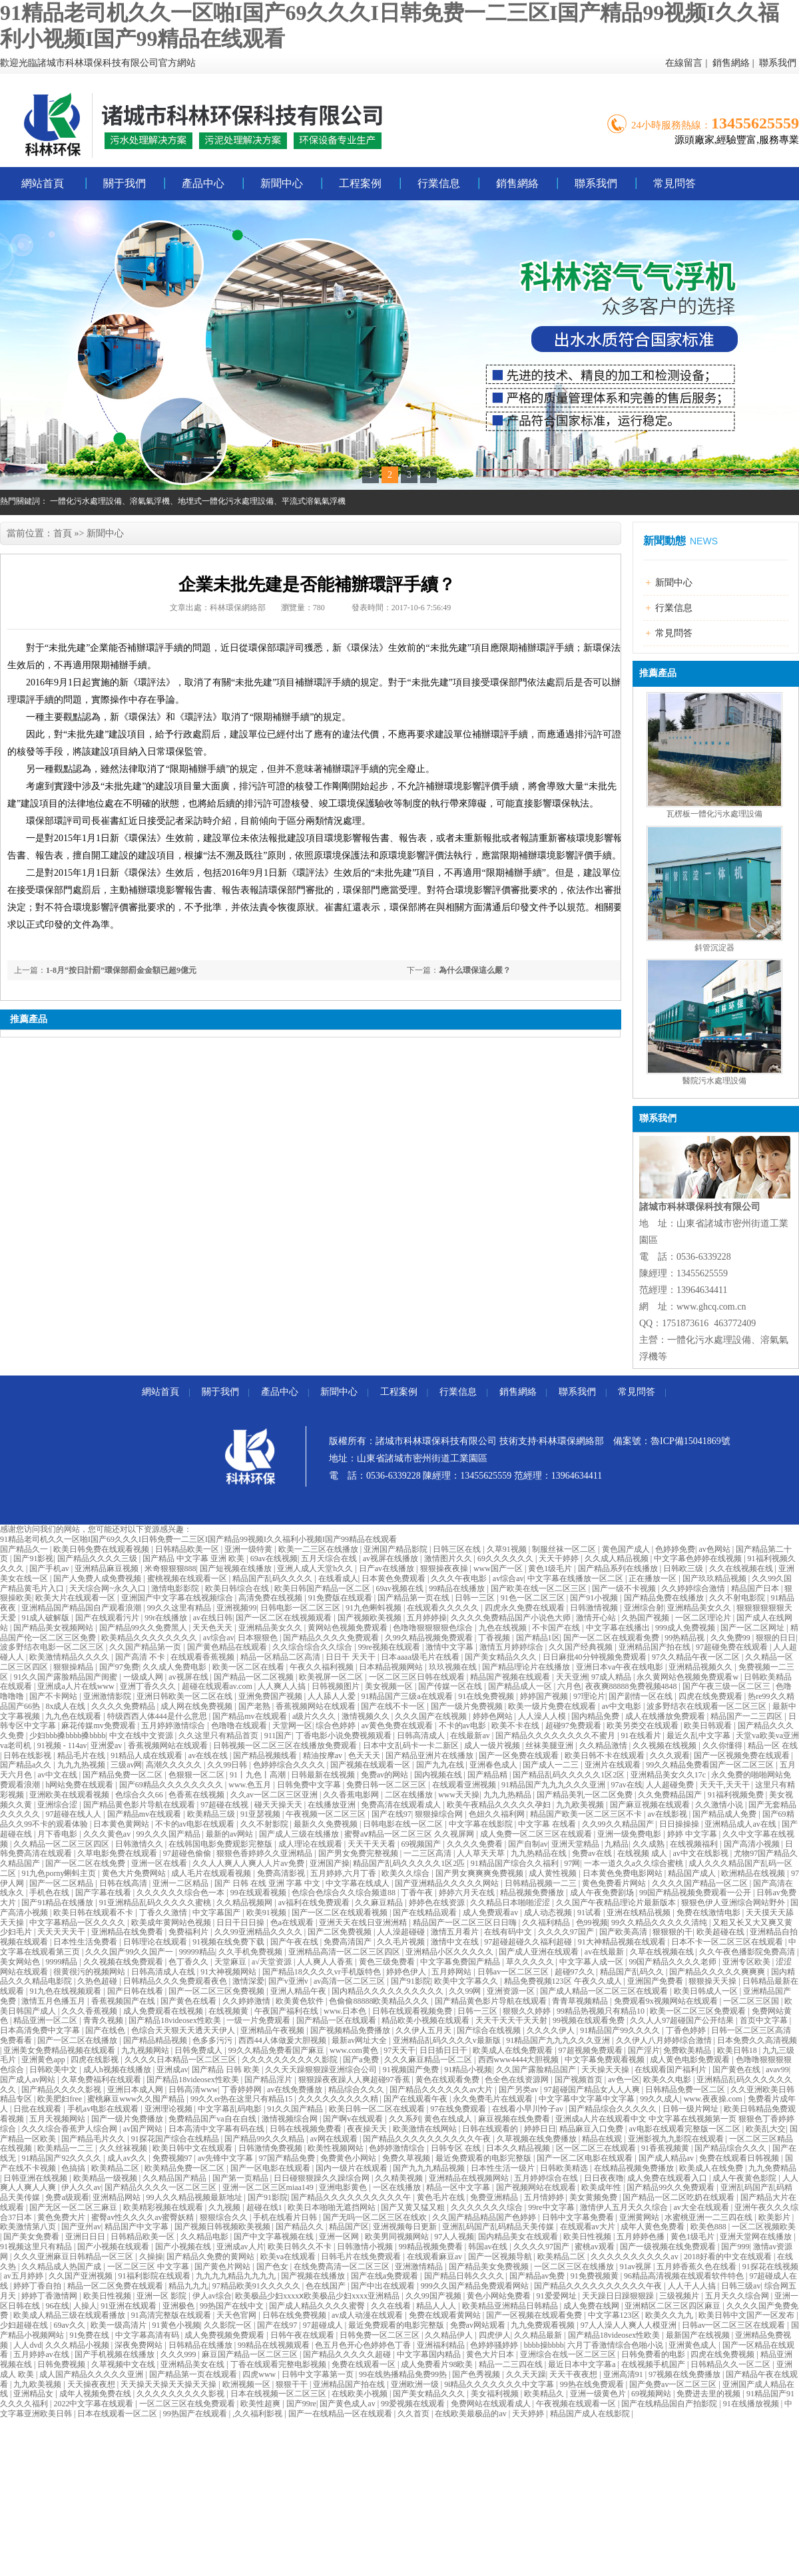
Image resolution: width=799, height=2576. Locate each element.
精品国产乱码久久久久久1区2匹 (410, 1863)
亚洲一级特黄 (249, 1549)
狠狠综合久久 (225, 2217)
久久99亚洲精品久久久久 (259, 1931)
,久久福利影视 (258, 2413)
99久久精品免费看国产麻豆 (277, 2050)
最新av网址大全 (360, 2040)
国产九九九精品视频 (430, 2168)
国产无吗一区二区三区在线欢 (376, 2217)
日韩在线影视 (28, 1755)
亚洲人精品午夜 (299, 1991)
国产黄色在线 (737, 2069)
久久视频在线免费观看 (124, 1961)
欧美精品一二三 (66, 2148)
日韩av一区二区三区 (514, 1971)
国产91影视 (33, 1558)
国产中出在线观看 (384, 2286)
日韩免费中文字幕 (310, 1784)
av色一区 (623, 2079)
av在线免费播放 (295, 2089)
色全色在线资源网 (518, 2079)
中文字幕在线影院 (482, 1824)
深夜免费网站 (139, 2345)
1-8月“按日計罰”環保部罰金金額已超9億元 (121, 970)
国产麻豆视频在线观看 (651, 1804)
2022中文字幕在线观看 (94, 2403)
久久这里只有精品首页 (219, 1735)
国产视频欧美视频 (370, 1617)
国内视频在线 (439, 1774)
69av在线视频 (274, 1558)
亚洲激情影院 (108, 1696)
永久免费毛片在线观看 (494, 2099)
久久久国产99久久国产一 (130, 1951)
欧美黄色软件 (301, 2001)
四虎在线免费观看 (711, 1696)
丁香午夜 (418, 1892)
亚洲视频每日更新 (406, 2226)
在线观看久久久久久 (444, 1607)
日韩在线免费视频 (295, 2315)
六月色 (569, 1686)
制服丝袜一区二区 (565, 1549)
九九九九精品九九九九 (237, 2276)
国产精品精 (488, 1774)
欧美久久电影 (668, 2079)
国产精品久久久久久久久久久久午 (352, 2197)
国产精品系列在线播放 (619, 1568)
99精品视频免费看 (432, 2246)
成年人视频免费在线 (96, 2393)
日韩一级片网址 (691, 2109)
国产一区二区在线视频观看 (285, 1617)
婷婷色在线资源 (438, 1902)
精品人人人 (437, 2305)
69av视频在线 (400, 1588)
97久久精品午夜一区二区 (697, 1657)
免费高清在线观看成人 (402, 1804)
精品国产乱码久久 (633, 1971)
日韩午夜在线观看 (303, 2335)
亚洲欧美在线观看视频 (70, 1794)
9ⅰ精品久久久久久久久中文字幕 (500, 2384)
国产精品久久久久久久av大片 (442, 2089)
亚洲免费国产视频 (271, 1696)
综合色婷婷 (337, 1725)
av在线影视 (667, 1814)
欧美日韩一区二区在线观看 (378, 2109)
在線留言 (683, 63)
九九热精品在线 (540, 1853)
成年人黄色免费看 (653, 2226)
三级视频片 (680, 2295)
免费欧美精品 (688, 2050)
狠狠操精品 (74, 1667)
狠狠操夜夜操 (445, 1568)
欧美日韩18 (738, 2050)
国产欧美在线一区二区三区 (540, 1588)
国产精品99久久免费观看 (671, 2187)
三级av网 (126, 1764)
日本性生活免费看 (86, 1941)
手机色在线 (50, 1892)
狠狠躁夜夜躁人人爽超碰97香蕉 (355, 2079)
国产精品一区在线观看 (337, 2020)
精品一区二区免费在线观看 (116, 2286)
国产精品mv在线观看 (250, 1716)
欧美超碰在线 (721, 1931)
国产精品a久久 (26, 1764)
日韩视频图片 (337, 1686)
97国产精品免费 (288, 2158)
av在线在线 (209, 1755)
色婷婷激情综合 (398, 2148)
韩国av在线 (488, 2246)
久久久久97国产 (567, 1931)
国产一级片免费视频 (468, 1706)
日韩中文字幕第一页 (319, 2374)
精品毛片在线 (82, 1755)
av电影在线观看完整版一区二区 (685, 2128)
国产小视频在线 (184, 2246)
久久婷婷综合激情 (694, 1588)
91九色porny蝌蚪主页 (59, 1873)
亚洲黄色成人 (693, 2345)
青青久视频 (104, 2020)
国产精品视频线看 (266, 1755)
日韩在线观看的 (491, 2128)
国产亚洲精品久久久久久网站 (448, 1883)
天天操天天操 (606, 2069)
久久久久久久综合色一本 (181, 1892)
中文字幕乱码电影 (231, 2109)
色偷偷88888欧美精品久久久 (380, 2001)
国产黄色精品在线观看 (228, 1647)
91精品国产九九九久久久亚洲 (554, 1784)
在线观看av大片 (588, 2226)
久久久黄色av (108, 1834)
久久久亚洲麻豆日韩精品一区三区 (74, 2256)
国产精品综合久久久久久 (614, 2109)
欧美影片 (775, 2217)
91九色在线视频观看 (66, 1991)
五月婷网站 (452, 1971)
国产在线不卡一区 (394, 1706)
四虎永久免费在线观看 (526, 1607)
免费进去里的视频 (709, 2393)
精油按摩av (323, 1755)
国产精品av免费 (538, 2276)
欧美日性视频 (588, 2236)
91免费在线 (90, 2335)
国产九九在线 (441, 1764)
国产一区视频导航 (501, 2256)
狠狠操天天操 (713, 1981)
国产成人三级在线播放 (300, 1834)
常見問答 (674, 183)
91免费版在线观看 (341, 1597)
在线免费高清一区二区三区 (343, 2266)
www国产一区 (499, 1568)
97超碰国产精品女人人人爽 (593, 2089)
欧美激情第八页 (29, 2226)
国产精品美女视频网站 (54, 1627)
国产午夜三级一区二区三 (727, 1686)
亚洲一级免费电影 (630, 1834)
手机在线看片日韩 (286, 2217)
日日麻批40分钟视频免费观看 (596, 1657)
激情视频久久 (367, 1716)
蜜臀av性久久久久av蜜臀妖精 (143, 2217)
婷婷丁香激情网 (50, 2295)
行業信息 (438, 183)
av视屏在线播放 (391, 1558)
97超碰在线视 (225, 1804)
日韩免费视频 (62, 2364)
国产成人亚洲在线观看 (540, 1951)
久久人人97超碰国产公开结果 (683, 2020)
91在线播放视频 (752, 2403)
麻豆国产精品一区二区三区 (251, 2354)
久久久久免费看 (476, 1844)
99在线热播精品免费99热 (404, 2374)
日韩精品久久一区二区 (731, 2364)
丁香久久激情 (164, 1912)
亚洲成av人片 (240, 2246)
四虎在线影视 (96, 2059)
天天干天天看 (373, 1844)
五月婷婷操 (427, 1617)
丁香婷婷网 (243, 2089)
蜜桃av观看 (595, 2246)
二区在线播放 (410, 1794)
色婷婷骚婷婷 (495, 2345)
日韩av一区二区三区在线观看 (734, 2325)
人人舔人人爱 (333, 1696)
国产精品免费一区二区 (123, 1774)
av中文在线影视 (701, 1853)
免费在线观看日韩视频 (740, 2158)
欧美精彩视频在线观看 (164, 2207)
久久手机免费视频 (251, 1951)
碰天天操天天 (279, 1804)
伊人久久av (81, 2187)
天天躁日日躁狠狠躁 (619, 2295)
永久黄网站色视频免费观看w (688, 1677)
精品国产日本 (756, 1588)
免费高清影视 (282, 1873)
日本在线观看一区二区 (118, 2413)
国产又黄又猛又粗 (414, 2207)
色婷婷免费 (675, 1549)
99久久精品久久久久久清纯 (660, 1922)
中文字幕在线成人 (359, 1883)
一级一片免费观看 (259, 2020)
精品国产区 (349, 2226)
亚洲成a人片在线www (76, 1686)
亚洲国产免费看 (656, 1981)
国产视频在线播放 (314, 2276)
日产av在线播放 (387, 1568)
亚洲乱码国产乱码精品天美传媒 (499, 2226)
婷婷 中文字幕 (693, 1834)
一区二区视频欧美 (764, 2226)
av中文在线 (58, 1774)
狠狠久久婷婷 (528, 2011)
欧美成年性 (602, 2187)
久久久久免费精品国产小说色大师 (512, 1617)
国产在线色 (106, 2030)
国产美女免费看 (32, 2236)
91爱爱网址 (558, 2295)
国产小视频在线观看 (114, 2246)
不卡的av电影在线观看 (195, 1824)
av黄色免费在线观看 (398, 1725)
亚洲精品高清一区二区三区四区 (345, 1951)
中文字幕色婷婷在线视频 (699, 1558)
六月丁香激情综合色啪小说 (616, 2345)
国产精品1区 (538, 1637)
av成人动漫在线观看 (368, 2315)
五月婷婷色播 (641, 2236)
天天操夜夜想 (92, 2384)
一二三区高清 (428, 1853)
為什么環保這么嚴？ (475, 970)
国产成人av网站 (28, 2079)
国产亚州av (81, 2226)
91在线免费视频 (487, 1696)
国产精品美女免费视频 (490, 2266)
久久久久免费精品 (124, 1706)
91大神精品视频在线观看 (623, 1941)
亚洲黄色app (44, 2059)
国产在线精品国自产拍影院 (670, 2403)
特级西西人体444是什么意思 (158, 1716)
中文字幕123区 (615, 2315)
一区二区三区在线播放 (575, 2266)
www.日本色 (346, 2011)
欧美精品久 (545, 2393)
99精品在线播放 (458, 1588)
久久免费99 (731, 1637)
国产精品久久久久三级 (98, 1558)
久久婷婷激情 (247, 2001)
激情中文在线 (456, 1941)
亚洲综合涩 (58, 1804)
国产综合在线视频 (490, 2030)
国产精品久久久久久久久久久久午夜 (428, 2138)
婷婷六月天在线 (468, 1892)
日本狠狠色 (259, 1637)
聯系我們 (777, 63)
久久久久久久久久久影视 (181, 2393)
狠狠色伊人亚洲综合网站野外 (734, 1902)
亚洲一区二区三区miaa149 (269, 2187)
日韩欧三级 (684, 1568)
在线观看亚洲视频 (465, 1784)
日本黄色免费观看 (394, 1578)
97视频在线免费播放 (685, 2374)
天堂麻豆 (231, 1961)
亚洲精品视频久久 (701, 1667)
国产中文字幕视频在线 (275, 2236)
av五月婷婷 (24, 2276)
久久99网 (466, 1991)
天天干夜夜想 (574, 2374)
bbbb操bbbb (544, 2345)
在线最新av (470, 1735)
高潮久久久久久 (175, 1764)
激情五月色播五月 (54, 2001)
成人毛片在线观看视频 (212, 1873)
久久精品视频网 (245, 1902)
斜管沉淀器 (714, 947)
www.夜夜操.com (714, 2099)
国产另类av (519, 2089)
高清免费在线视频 (271, 1597)
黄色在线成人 (449, 2118)
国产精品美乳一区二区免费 (586, 1794)
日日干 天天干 (352, 1657)
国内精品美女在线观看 (519, 2236)
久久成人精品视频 (618, 1558)
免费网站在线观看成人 (492, 2403)
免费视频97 (173, 2158)
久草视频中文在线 (124, 2364)
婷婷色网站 (494, 1716)
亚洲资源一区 (512, 1991)
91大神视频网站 (229, 1971)
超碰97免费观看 (574, 1725)
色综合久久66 (140, 1794)
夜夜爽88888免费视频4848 (632, 1686)
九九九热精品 (508, 1794)
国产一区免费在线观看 (520, 1755)
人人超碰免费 (671, 1784)
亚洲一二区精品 (181, 1883)
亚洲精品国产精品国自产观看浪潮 (82, 1607)
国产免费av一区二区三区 (673, 2384)
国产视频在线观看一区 (371, 1764)
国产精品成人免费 (725, 1814)
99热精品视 (685, 1637)
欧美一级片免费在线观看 (553, 1706)
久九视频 (225, 2207)
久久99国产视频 (434, 2295)
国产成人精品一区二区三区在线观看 (605, 1991)
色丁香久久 (189, 1961)
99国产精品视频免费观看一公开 (696, 1892)
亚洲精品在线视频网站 (470, 2178)
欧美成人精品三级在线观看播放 (70, 2315)
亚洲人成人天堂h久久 (316, 1568)
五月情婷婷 (545, 2197)
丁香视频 (495, 1637)
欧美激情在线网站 (426, 2128)
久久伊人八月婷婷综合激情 (665, 2040)
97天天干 (399, 2050)
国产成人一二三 (552, 1764)
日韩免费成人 (199, 2050)
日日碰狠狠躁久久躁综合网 (323, 2178)
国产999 (735, 2246)
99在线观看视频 (259, 1892)
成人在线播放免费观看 (666, 1716)
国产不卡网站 (54, 1696)
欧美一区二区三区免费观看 (699, 2011)
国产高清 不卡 (141, 1657)
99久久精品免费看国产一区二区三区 (711, 1764)
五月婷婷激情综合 (174, 1725)
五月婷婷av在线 (42, 2354)
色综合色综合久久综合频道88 (345, 1892)
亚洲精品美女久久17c (669, 1774)
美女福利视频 (496, 2393)
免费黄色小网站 (349, 2158)
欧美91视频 (267, 1912)
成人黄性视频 (554, 1873)
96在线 (57, 2305)
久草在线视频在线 (663, 1951)
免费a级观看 (67, 2197)
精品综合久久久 (357, 2089)
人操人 (85, 2305)
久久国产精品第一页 (146, 1647)
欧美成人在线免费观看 (514, 2050)
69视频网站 (652, 2393)
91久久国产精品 (296, 2109)
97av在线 (626, 1784)
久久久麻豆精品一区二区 (429, 2059)
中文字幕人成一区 (592, 1961)
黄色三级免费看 (388, 1961)
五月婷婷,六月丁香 (344, 1873)
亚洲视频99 (236, 1607)
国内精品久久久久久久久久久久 (388, 1991)
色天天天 (365, 1755)
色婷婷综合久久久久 (290, 1764)
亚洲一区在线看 (160, 1863)
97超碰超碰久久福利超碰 (529, 1941)
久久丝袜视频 (124, 2148)
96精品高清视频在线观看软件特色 (685, 2276)
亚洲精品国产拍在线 (655, 1647)
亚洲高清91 (624, 2374)
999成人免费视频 (686, 1627)
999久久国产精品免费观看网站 (476, 2286)
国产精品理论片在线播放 (527, 1667)
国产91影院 (411, 1981)
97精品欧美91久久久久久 (257, 2286)
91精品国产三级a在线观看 (407, 1696)
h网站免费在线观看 (80, 1784)
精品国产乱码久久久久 (273, 1578)
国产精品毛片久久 (94, 2138)
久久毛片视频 (402, 1941)
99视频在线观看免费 (590, 2020)
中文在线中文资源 (142, 1735)
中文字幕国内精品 (430, 2354)
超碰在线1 (265, 2207)
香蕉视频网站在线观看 (317, 1706)
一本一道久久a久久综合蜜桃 (634, 1863)
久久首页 (414, 2413)
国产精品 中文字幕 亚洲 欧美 (194, 1558)
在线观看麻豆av (435, 2256)
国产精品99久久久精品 (265, 2138)
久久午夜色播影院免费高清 (748, 1951)
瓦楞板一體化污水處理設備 (714, 814)
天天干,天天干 (726, 1784)
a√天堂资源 (273, 1961)
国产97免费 (119, 1667)
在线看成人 (338, 1578)
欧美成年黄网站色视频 (172, 1922)
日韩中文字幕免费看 (579, 2217)
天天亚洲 (572, 1677)
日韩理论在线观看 (156, 1941)
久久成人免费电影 (175, 1667)
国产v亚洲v (289, 1981)
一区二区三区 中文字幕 (149, 2266)
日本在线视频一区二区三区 (279, 2393)
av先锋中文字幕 (226, 2158)
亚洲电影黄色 (344, 2187)
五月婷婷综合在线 (547, 2178)
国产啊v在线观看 (354, 2118)
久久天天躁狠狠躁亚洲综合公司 (322, 2069)
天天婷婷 (529, 2413)
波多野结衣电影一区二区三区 (53, 1647)
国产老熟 (255, 1706)
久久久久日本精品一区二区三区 (181, 2059)
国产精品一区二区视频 (255, 1677)
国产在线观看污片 (108, 1617)
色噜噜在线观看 (240, 1725)
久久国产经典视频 (582, 1647)
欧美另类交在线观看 (643, 1725)
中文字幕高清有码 (148, 2335)
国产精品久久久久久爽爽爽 (718, 1971)
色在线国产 (327, 2286)
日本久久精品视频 (519, 2148)
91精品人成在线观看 (147, 1755)
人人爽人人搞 (283, 1686)
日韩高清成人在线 (164, 1971)
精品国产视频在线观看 (511, 1677)
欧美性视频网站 (337, 2148)
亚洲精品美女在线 (193, 2364)
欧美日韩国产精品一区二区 (323, 1588)
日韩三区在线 (458, 1549)
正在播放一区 (653, 1578)
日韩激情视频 (595, 1607)
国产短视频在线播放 (237, 1568)
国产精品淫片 (269, 2079)
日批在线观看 (38, 2109)
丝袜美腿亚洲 (550, 1745)
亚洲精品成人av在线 (741, 1824)
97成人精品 (612, 1677)
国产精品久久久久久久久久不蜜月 (556, 1735)
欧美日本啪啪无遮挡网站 (333, 2207)
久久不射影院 (265, 1824)
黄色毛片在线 (442, 2197)
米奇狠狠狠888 (170, 1568)
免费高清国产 (349, 1941)
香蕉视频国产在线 (124, 2001)
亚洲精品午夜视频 (273, 2030)
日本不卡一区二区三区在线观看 (728, 1941)
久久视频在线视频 (665, 1745)
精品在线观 (603, 2138)
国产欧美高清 (624, 1931)
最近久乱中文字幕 (699, 1735)
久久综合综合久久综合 (313, 1647)
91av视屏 (636, 2266)
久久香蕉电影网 (352, 1794)
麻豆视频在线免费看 (515, 2118)
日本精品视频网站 (392, 1667)
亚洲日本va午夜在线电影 (620, 1667)
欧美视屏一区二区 (332, 1677)
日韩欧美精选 (565, 2168)
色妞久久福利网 (498, 1814)
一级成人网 (144, 1677)
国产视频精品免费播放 (351, 2030)
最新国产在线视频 (699, 2335)
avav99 (777, 2069)
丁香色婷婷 (687, 2030)
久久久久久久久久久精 (339, 2099)
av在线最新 (605, 1951)
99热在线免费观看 (593, 2384)
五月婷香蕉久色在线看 (697, 2266)
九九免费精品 (772, 2168)
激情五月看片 (456, 1931)
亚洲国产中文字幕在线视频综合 (178, 1597)
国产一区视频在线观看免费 (535, 2315)
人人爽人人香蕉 (326, 1961)
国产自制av (527, 1844)
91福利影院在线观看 (155, 2276)
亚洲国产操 (330, 1863)
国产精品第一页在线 (414, 1597)
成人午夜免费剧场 (603, 1892)
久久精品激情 (604, 1745)
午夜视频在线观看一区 (577, 2403)
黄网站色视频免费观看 (349, 1627)
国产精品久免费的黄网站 (211, 2256)
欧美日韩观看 (709, 1725)
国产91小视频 (595, 1597)
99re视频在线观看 (390, 1647)
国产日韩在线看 (136, 1991)
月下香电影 (58, 1834)
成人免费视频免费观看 (225, 2335)
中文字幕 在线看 (548, 1824)
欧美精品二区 (116, 2168)
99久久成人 (660, 2099)
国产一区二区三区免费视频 (217, 1991)
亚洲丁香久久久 (149, 1686)
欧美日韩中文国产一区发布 (747, 2315)
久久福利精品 (547, 1922)
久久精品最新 (539, 2335)
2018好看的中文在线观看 (729, 2256)
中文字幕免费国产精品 (461, 1961)
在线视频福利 (695, 1844)
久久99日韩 (228, 1764)
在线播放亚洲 (333, 1804)
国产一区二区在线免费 (86, 1863)
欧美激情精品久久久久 (70, 1657)
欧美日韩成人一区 (707, 1991)
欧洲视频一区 (247, 2384)
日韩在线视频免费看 (307, 2128)
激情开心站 (597, 1617)
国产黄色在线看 (189, 2001)
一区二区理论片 (704, 1617)
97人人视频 (454, 2236)
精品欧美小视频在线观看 (426, 2020)
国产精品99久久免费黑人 (144, 1627)
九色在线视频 (504, 1627)
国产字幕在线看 (104, 1892)
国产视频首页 (580, 2079)
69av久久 (70, 2325)
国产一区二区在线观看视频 (341, 1912)
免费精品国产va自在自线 (213, 2118)
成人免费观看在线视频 (164, 2011)
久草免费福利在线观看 (102, 2079)
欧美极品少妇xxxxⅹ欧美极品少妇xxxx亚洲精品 (318, 2295)
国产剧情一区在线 (641, 1696)
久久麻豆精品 (380, 1902)
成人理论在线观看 (311, 1844)
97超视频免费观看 (592, 2050)
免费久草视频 (407, 2158)
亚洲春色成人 (494, 1764)
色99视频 (592, 1922)
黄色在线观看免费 (448, 2079)
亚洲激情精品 (420, 2266)
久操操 (151, 2256)
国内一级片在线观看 (353, 2168)
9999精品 (62, 1961)
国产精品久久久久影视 (62, 2089)
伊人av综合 (212, 2295)
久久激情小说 (720, 1804)
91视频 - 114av (62, 1745)
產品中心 (203, 183)
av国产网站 (143, 2128)
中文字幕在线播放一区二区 (576, 1578)
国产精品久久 (301, 2226)
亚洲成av (172, 2069)
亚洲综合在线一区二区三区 (569, 2354)
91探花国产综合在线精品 (176, 2138)
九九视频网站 (146, 2050)
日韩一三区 (476, 1597)
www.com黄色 (355, 2050)
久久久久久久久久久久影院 (291, 2059)
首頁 (62, 533)
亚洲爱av (107, 1745)
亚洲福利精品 (442, 2345)
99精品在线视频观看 (275, 2345)
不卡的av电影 (463, 1725)
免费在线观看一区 (365, 2364)
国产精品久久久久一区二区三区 (161, 2187)
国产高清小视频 (753, 1844)
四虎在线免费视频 (723, 2354)
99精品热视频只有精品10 (602, 2011)
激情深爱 (248, 1981)
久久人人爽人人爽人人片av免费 (249, 1863)
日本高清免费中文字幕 (41, 2030)
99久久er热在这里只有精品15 (242, 2099)
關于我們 (124, 183)
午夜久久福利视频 (323, 1667)
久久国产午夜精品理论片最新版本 (617, 1902)
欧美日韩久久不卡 (301, 2246)
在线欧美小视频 (361, 2393)
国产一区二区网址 (753, 1627)
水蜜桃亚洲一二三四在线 (709, 2217)
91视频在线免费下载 (229, 1941)
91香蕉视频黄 (666, 2148)
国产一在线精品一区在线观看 (341, 2413)
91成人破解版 (46, 1617)
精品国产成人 (693, 1873)
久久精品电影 (205, 2236)
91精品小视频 (468, 2069)
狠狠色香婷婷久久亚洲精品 (265, 1853)
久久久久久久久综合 (488, 2207)
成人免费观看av (491, 1912)
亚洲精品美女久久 (700, 1607)
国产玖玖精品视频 (715, 1578)
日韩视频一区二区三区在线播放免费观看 (286, 1745)
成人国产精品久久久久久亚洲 (92, 2374)
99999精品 (197, 1951)
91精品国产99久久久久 (621, 2030)
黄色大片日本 (491, 2354)
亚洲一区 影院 (162, 2295)
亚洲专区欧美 (747, 1961)
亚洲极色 (179, 2305)
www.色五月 (250, 1784)
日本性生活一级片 (504, 2168)
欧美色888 (709, 2226)
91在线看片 (642, 1735)
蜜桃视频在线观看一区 (188, 1578)
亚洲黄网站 (640, 2217)
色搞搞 (74, 2168)
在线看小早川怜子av (528, 2109)
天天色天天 (213, 1627)
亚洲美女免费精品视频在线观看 (60, 2050)
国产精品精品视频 (156, 2040)
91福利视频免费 (737, 1794)
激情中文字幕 (450, 1647)
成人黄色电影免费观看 (691, 2059)
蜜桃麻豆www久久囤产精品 (136, 2099)
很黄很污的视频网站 (90, 1971)
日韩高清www (193, 2089)
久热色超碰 (98, 1981)
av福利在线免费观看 (315, 1902)
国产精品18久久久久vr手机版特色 (322, 1971)
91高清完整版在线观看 (172, 2315)
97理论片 (589, 1696)
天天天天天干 (62, 1931)
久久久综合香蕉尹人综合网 (70, 2128)
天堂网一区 (292, 1725)
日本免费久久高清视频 (757, 2040)
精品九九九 (188, 2286)
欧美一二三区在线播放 (319, 1549)
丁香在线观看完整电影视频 (279, 2364)
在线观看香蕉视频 (203, 1657)
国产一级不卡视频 (625, 1588)
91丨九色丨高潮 (259, 1774)
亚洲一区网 (340, 2236)
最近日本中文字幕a (582, 2364)
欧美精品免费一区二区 (185, 2168)
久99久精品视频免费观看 (430, 1637)
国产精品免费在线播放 (665, 1597)
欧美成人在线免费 (712, 2168)
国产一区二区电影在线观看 (586, 2158)
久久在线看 (392, 2305)
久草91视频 (508, 1549)
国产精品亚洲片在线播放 (430, 1755)
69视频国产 (422, 1844)
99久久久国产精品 (169, 1834)
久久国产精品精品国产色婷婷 (485, 2217)
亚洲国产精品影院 (396, 1549)
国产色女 (273, 2266)
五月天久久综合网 (738, 2295)
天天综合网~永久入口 (108, 1588)
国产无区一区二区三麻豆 (74, 2207)
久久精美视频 (400, 2178)
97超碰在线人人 (74, 1814)
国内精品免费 (596, 1716)
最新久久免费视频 (327, 1824)
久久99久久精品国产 (619, 1824)
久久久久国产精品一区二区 (701, 1883)
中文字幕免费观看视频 (606, 2059)
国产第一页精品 (241, 2178)
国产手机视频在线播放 (115, 2354)
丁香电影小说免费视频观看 (345, 1735)
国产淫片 (644, 2050)
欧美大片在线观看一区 (76, 1597)
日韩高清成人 (422, 1735)
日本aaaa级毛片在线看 (421, 1657)
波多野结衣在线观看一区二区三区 (707, 1706)
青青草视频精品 (581, 2001)
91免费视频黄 (596, 2276)
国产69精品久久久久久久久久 (172, 1784)
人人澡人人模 (543, 1716)
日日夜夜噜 (604, 2178)
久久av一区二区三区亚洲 (275, 1794)
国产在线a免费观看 (385, 2276)
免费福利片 (189, 1931)
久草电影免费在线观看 (118, 1853)
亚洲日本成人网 (136, 2089)
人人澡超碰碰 (402, 1931)
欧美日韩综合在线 (238, 1588)
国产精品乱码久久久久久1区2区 (570, 1774)
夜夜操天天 (368, 2128)
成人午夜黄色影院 (745, 2178)
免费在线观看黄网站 (446, 2315)
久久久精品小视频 (78, 2345)
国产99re (301, 2403)
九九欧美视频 (581, 1804)
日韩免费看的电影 (654, 2354)
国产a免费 (361, 2059)
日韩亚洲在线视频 (36, 2178)
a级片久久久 (315, 1716)
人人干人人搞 (693, 2286)
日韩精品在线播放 (201, 2345)
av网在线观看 (335, 2138)
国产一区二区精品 (62, 1883)
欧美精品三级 (212, 1814)
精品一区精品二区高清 (281, 1657)
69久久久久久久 (506, 1558)
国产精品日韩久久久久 (465, 2276)
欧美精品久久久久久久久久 (150, 1637)
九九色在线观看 (74, 1716)
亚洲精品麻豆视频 (107, 1568)
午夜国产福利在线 (287, 2011)
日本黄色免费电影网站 (624, 1873)
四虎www (260, 2374)
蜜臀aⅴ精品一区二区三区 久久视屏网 (410, 1834)
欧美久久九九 (670, 2315)
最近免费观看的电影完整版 (484, 2158)
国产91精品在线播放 (58, 1902)
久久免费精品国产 (671, 1794)
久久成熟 (649, 1844)
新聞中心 (281, 183)
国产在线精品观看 (426, 1912)
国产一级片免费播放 (128, 2118)
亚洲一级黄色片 (599, 2393)
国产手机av (50, 1568)
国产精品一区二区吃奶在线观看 (679, 2197)
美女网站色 (21, 1961)
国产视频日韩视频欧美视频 (223, 2226)
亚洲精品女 (34, 2393)
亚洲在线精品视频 (639, 1912)
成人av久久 (127, 2158)
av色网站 (715, 1549)
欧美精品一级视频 (106, 2178)
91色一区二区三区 (534, 1597)
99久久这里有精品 (180, 1607)
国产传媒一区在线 (451, 1686)
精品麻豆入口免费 (592, 2128)
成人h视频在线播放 (118, 2069)
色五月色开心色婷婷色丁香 (364, 2345)
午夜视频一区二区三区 (327, 1814)
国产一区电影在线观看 (271, 2168)
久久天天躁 (526, 2374)
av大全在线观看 (701, 2207)
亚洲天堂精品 (576, 1844)
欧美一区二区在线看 (249, 1667)
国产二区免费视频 (341, 1931)
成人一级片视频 (493, 1745)
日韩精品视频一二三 (542, 1883)
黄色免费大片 (62, 2217)
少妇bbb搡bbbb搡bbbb (67, 1735)
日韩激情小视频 (366, 2246)
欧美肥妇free (60, 2099)
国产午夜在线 (295, 1941)
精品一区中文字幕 (459, 2187)
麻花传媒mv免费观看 (99, 1725)
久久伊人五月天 (424, 2030)
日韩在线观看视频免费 (413, 2011)
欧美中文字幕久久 (467, 1981)
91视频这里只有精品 (37, 2246)
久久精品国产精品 (175, 2178)
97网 (572, 1863)
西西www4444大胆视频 (519, 2059)
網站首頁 (42, 183)
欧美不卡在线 (516, 1725)
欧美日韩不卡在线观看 (606, 1755)
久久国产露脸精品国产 (537, 2069)
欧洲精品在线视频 (754, 1873)
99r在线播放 (166, 1617)
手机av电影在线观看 (103, 2109)
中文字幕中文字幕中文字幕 (588, 2099)
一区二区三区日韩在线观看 (418, 1677)
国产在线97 (391, 1814)
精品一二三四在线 (512, 2364)
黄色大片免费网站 (135, 1873)
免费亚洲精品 (495, 2197)
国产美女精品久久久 (502, 1657)
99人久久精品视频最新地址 (195, 2197)
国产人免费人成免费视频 (98, 1578)
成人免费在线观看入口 (668, 2178)
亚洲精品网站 (117, 2197)
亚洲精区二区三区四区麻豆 (673, 2305)
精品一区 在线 (773, 1745)
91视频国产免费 (412, 2069)
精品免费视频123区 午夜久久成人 (564, 1981)
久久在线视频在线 (742, 1568)
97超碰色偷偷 (188, 1853)
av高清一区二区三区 (350, 1981)
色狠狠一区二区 (197, 1774)
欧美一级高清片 (119, 2325)
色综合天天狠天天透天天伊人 (184, 2030)
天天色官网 (237, 2315)
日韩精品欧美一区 (188, 1549)
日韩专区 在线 (457, 2148)
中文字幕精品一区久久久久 (78, 1922)
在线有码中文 (509, 1931)
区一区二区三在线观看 (597, 2148)
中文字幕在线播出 (619, 1627)
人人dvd (27, 2345)
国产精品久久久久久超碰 (348, 2354)
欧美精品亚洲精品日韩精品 (511, 2305)
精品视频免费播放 (533, 1892)
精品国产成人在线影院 (591, 2413)
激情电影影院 (176, 1588)
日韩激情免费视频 (271, 2148)
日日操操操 (680, 1824)
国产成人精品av (667, 2158)
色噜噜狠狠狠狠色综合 (434, 1627)
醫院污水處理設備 (714, 1080)
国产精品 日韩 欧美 (227, 2069)
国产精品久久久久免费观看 (332, 1637)
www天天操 (458, 1794)
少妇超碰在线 (25, 2325)
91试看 (590, 1912)
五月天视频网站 (58, 2118)
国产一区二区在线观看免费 (612, 1637)
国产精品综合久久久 (731, 2148)
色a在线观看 (293, 1922)
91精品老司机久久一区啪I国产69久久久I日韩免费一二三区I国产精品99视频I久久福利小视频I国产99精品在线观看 (198, 1539)
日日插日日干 (444, 2050)
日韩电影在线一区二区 (404, 1824)
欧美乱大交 (766, 2128)
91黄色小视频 (176, 2325)
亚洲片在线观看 (614, 1764)
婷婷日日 (540, 2128)
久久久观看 (670, 1755)
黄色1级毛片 (551, 1568)
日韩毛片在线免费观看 (362, 2256)
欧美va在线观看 (289, 2256)
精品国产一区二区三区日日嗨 (466, 1922)
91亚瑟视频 (261, 1814)
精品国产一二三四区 (747, 1716)
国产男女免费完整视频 (359, 1853)
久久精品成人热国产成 (62, 2266)
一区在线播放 (398, 2187)
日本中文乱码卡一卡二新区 (412, 1745)
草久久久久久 (531, 1961)
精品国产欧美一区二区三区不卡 (587, 1814)
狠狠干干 (293, 2384)
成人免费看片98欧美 (438, 2364)
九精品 (617, 1844)
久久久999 (179, 2354)
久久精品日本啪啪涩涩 (511, 1902)
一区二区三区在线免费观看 (188, 2403)
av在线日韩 (212, 1617)
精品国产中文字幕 (137, 2226)
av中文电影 (622, 1706)
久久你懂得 (723, 1745)
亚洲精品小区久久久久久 (450, 1951)
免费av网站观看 (478, 2325)
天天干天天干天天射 (512, 2020)
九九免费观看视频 (544, 2325)
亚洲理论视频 (169, 2109)
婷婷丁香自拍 (38, 2286)
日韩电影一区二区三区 (301, 1607)
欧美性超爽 (261, 2403)
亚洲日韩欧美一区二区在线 (185, 1696)
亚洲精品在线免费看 (128, 1931)
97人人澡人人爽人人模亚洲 (629, 2325)
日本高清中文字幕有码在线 (217, 2128)
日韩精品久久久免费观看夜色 (176, 1981)
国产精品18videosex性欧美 (176, 2020)
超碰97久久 (576, 1971)
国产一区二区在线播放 (78, 2040)
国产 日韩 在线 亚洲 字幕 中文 (268, 1883)
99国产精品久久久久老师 (673, 1961)
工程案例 (360, 183)
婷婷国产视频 (545, 1696)
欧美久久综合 (406, 1873)
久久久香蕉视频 (90, 2011)
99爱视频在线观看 (414, 2403)
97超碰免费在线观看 (733, 1647)
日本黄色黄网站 (122, 1824)
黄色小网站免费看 (500, 2295)
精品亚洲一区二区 (46, 2020)
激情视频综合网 (291, 2118)
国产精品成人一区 (521, 1686)
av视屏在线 (189, 1677)
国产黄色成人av (348, 2403)
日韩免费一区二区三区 (380, 2335)
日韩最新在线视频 (324, 1774)
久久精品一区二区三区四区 (62, 1844)
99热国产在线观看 (196, 2413)
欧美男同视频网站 (398, 2236)
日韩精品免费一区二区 (686, 2089)
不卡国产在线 (557, 1627)
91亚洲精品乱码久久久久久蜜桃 (156, 1902)
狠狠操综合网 (440, 1814)
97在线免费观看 (459, 2109)
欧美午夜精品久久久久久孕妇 (500, 1804)
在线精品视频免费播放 (635, 2168)
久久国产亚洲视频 (82, 2276)
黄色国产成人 (627, 1549)
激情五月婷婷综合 (512, 1647)
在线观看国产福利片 (671, 2069)
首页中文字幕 (765, 2020)
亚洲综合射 (644, 1607)
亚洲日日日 (86, 2236)
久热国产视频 (646, 1617)
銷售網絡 (731, 63)
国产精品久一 (25, 1549)
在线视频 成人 (643, 1853)
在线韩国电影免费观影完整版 (221, 1844)
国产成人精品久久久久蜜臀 (318, 2305)
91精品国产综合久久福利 (516, 1863)
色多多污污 (213, 2040)
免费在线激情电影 (709, 1912)
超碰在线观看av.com (218, 1686)
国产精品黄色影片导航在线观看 (140, 1804)
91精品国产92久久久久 (62, 2158)
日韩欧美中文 (54, 2069)
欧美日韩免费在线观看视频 (102, 1549)
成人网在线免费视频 (197, 1706)
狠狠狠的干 (672, 1931)
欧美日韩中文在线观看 (193, 2148)
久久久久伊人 (552, 2030)
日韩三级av (740, 2286)
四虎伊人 (495, 2335)
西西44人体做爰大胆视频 (283, 2040)
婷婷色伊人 (407, 1971)
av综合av (508, 1578)
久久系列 (405, 2118)
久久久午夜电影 (460, 1578)
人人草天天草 (482, 1853)
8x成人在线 (66, 1706)
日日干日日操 (241, 1922)
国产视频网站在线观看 (537, 2187)
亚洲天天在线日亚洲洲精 (364, 1922)
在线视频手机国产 (654, 2364)
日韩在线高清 (124, 1883)
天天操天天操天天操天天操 (169, 2384)
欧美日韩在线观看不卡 (94, 1912)
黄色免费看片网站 (615, 1883)
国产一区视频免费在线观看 (743, 1755)
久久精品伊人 (450, 2335)
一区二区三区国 (752, 2001)
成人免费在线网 (592, 2305)
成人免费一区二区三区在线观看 (537, 1834)
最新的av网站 (230, 1834)
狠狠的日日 (776, 1637)
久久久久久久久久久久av (635, 2256)
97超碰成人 (324, 2325)
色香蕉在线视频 (197, 1794)
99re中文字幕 (552, 2207)
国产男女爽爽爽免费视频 (480, 1873)
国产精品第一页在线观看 (194, 2374)
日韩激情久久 (140, 1844)
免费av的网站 (385, 1774)
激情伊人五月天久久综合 (625, 2207)
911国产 (278, 1735)
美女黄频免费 (594, 2197)
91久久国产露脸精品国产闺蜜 (66, 1677)
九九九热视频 (82, 1764)
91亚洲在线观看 (129, 2305)
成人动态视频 (549, 1912)
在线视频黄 (229, 2011)
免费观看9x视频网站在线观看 (667, 2001)
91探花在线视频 (770, 2266)
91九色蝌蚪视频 (374, 1607)
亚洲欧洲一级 (416, 2384)
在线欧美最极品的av (471, 2413)
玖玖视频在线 (454, 1667)
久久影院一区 (229, 2325)
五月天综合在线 (330, 1558)
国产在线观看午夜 (416, 2099)
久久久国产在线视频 (432, 1716)
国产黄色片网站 (223, 2266)
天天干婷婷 (560, 1558)
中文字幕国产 (217, 1912)
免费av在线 (592, 1853)
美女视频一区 (390, 1686)
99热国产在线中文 (233, 2305)
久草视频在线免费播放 (538, 2138)
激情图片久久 (449, 1558)
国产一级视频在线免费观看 (669, 2246)
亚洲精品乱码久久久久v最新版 (448, 2040)
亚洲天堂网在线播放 (757, 2236)
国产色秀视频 (477, 2374)
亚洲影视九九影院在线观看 (677, 2138)
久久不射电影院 (738, 1597)
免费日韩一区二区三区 (387, 1784)
